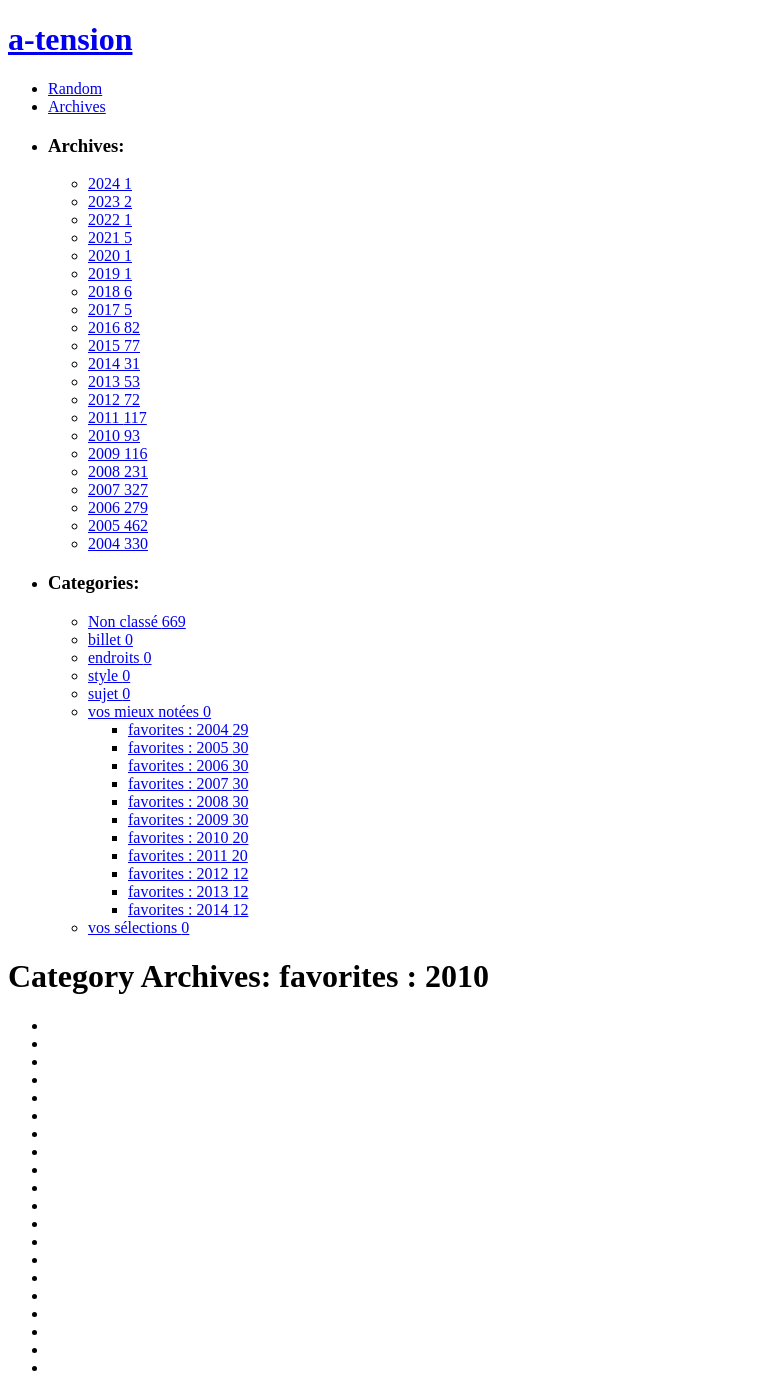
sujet (109, 693)
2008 (118, 471)
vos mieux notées (149, 711)
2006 (118, 507)
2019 (110, 273)
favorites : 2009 (188, 819)
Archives (77, 106)
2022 (110, 219)
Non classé (137, 621)
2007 (118, 489)
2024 (110, 183)
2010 (114, 435)
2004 (118, 543)
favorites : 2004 (188, 729)
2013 (114, 381)
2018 (110, 291)
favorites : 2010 (188, 837)
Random (75, 88)
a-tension (70, 39)
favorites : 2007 (188, 783)
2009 (117, 453)
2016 (114, 327)
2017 (110, 309)
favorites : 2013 (188, 891)
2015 (114, 345)
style (109, 675)
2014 (114, 363)
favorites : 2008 (188, 801)
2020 (110, 255)
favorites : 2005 (188, 747)
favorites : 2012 (188, 873)
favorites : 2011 (188, 855)
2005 (118, 525)
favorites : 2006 (188, 765)
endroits (120, 657)
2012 (114, 399)
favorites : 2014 (188, 909)
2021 (110, 237)
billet (110, 639)
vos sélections (138, 927)
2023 (110, 201)
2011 (117, 417)
